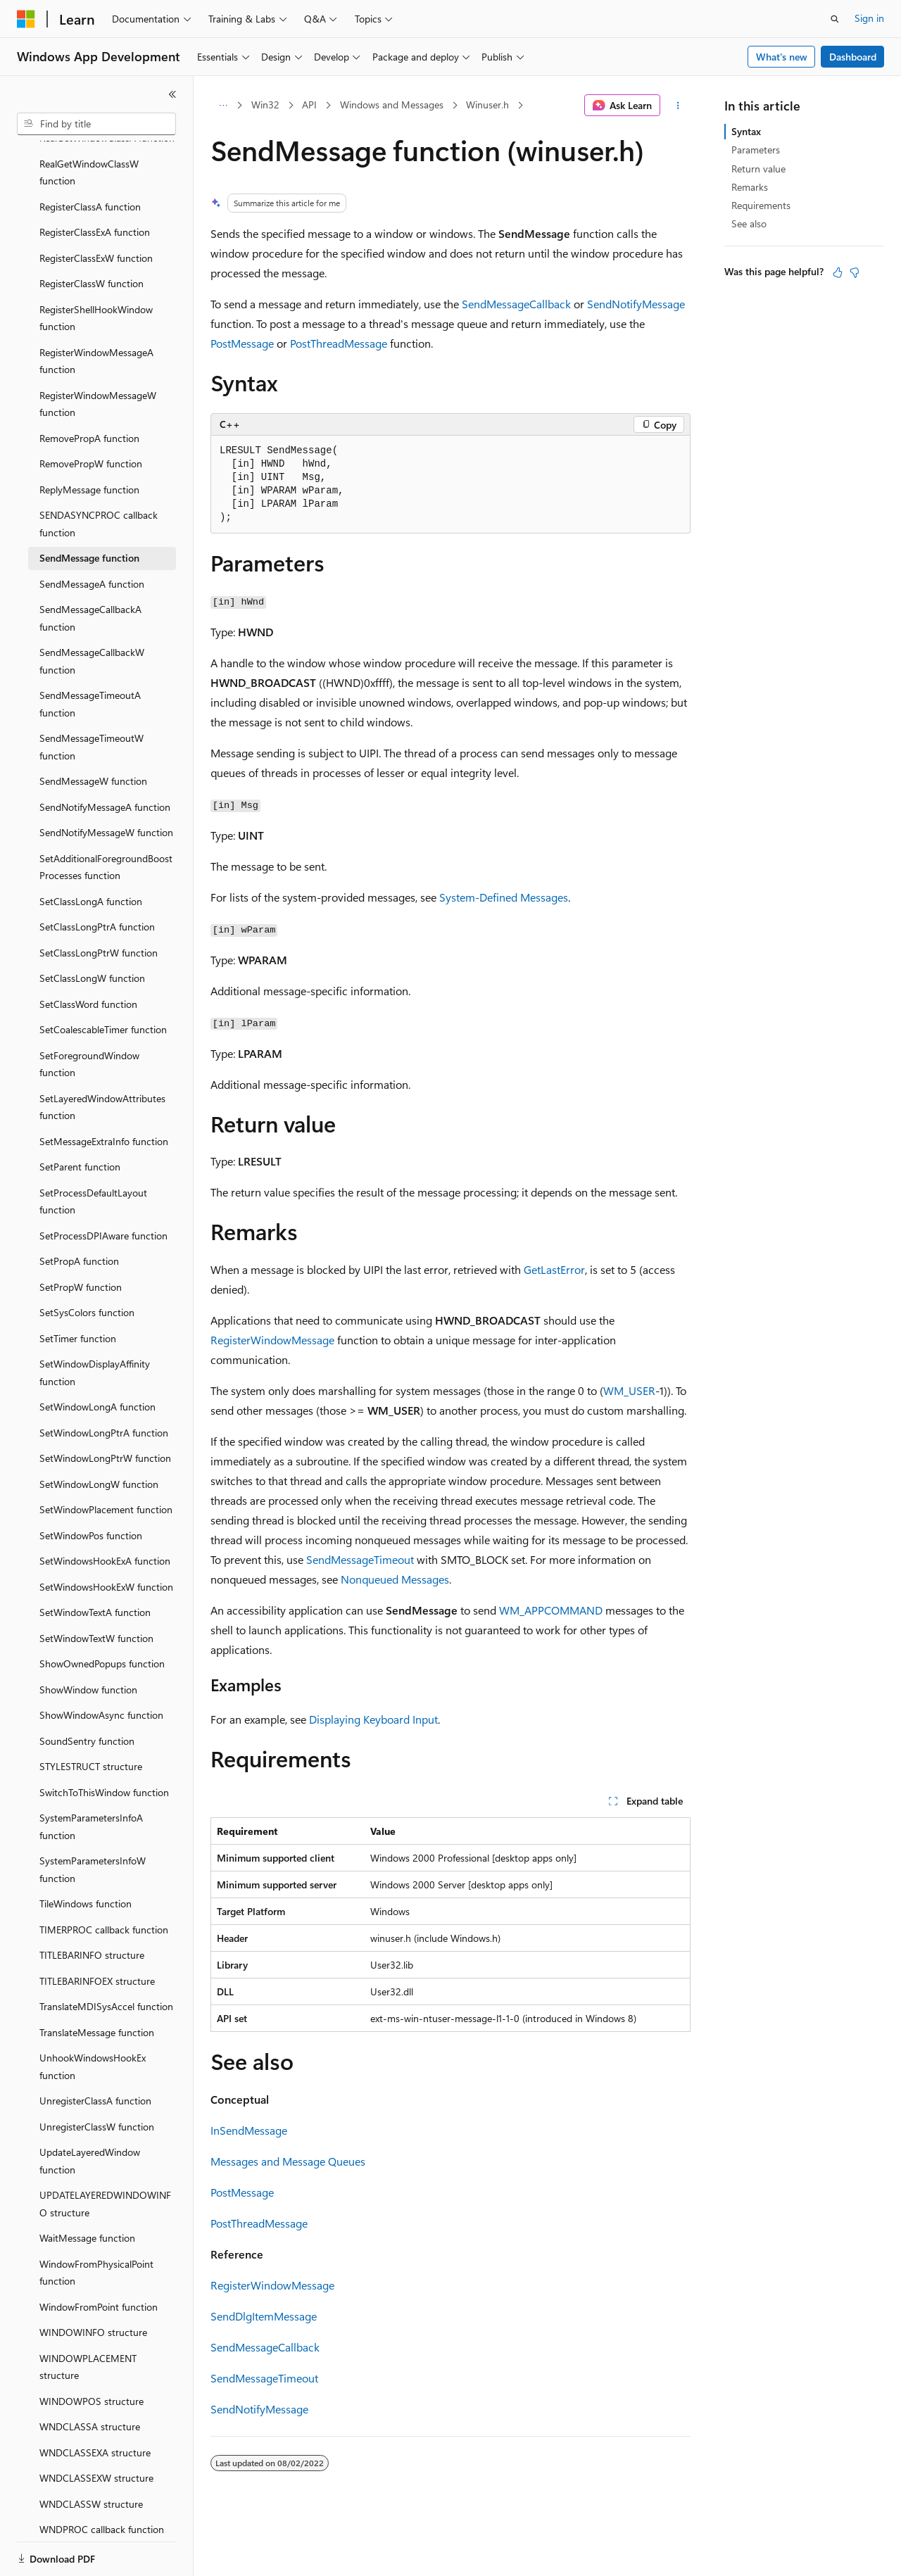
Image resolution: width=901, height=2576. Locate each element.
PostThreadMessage (338, 343)
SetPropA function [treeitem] (79, 1212)
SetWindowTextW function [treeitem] (96, 1589)
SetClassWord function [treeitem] (88, 955)
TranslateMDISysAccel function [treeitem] (106, 1957)
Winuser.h (487, 104)
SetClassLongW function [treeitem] (92, 929)
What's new (781, 56)
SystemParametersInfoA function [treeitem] (91, 1777)
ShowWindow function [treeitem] (88, 1641)
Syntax (746, 131)
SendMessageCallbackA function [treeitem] (90, 569)
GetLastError (554, 1269)
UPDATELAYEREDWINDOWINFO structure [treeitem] (105, 2155)
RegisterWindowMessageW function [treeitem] (97, 355)
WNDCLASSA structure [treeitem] (89, 2378)
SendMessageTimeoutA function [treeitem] (90, 655)
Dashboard (852, 56)
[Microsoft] (26, 19)
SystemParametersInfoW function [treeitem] (92, 1820)
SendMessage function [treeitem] (89, 509)
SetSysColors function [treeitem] (86, 1263)
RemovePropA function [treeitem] (89, 389)
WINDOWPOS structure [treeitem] (91, 2352)
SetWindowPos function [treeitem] (90, 1487)
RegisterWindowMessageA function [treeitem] (96, 312)
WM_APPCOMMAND (551, 1610)
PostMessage (242, 343)
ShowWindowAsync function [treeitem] (101, 1666)
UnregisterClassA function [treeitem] (95, 2052)
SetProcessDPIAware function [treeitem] (103, 1187)
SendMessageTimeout (360, 1559)
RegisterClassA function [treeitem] (90, 158)
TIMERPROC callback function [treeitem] (103, 1881)
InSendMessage (248, 2130)
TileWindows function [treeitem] (85, 1855)
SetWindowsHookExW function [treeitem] (106, 1538)
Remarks (749, 187)
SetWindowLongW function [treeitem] (98, 1435)
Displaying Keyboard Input (373, 1719)
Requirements (760, 205)
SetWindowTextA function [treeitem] (95, 1563)
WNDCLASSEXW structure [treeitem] (96, 2429)
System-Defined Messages (503, 897)
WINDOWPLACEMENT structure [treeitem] (88, 2318)
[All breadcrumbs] (222, 105)
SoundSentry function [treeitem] (86, 1692)
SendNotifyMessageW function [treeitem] (106, 783)
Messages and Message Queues (287, 2161)
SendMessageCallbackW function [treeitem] (91, 612)
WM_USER (629, 1390)
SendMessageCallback (516, 303)
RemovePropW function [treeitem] (90, 415)
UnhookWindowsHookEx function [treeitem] (92, 2017)
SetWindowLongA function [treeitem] (97, 1358)
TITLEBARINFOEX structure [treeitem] (97, 1932)
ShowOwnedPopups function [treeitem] (102, 1615)
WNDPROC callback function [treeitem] (101, 2480)
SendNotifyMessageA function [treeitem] (104, 758)
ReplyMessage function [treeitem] (89, 441)
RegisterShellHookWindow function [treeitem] (96, 269)
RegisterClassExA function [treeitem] (94, 183)
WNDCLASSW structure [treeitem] (91, 2455)
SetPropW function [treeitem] (80, 1238)
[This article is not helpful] (854, 272)
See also (749, 223)
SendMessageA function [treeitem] (91, 535)
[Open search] (835, 19)
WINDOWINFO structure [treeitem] (93, 2283)
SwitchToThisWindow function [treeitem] (104, 1743)
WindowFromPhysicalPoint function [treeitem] (96, 2224)
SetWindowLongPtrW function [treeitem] (105, 1409)
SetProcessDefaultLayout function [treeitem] (93, 1152)
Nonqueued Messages (395, 1579)
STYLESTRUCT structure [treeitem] (90, 1717)
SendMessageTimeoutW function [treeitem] (91, 698)
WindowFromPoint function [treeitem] (98, 2258)
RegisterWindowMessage (272, 1339)
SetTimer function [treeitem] (77, 1289)
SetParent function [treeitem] (79, 1118)
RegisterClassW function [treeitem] (91, 234)
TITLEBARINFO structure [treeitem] (91, 1906)
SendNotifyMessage (636, 303)
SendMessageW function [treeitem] (93, 732)
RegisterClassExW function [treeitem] (96, 209)
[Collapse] (172, 94)
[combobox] (96, 124)
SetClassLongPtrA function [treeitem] (97, 878)
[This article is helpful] (837, 272)
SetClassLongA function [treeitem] (90, 852)
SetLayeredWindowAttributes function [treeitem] (102, 1058)
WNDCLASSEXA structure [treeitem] (95, 2404)
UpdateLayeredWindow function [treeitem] (89, 2112)
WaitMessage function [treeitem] (87, 2189)
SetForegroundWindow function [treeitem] (89, 1015)
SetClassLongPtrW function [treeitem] (98, 904)
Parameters (755, 149)
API (309, 104)
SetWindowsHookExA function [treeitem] (104, 1512)
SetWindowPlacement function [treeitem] (105, 1460)
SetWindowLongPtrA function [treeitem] (103, 1384)
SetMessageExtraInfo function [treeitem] (103, 1092)
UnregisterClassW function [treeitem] (96, 2078)
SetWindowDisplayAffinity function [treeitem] (94, 1323)
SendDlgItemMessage (263, 2316)
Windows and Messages (391, 104)
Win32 (265, 104)
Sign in (869, 18)
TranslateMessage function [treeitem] (96, 1983)
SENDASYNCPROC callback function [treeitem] (98, 475)
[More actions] (678, 105)
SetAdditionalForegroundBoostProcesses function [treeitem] (105, 818)
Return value (758, 168)
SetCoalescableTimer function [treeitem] (103, 980)
